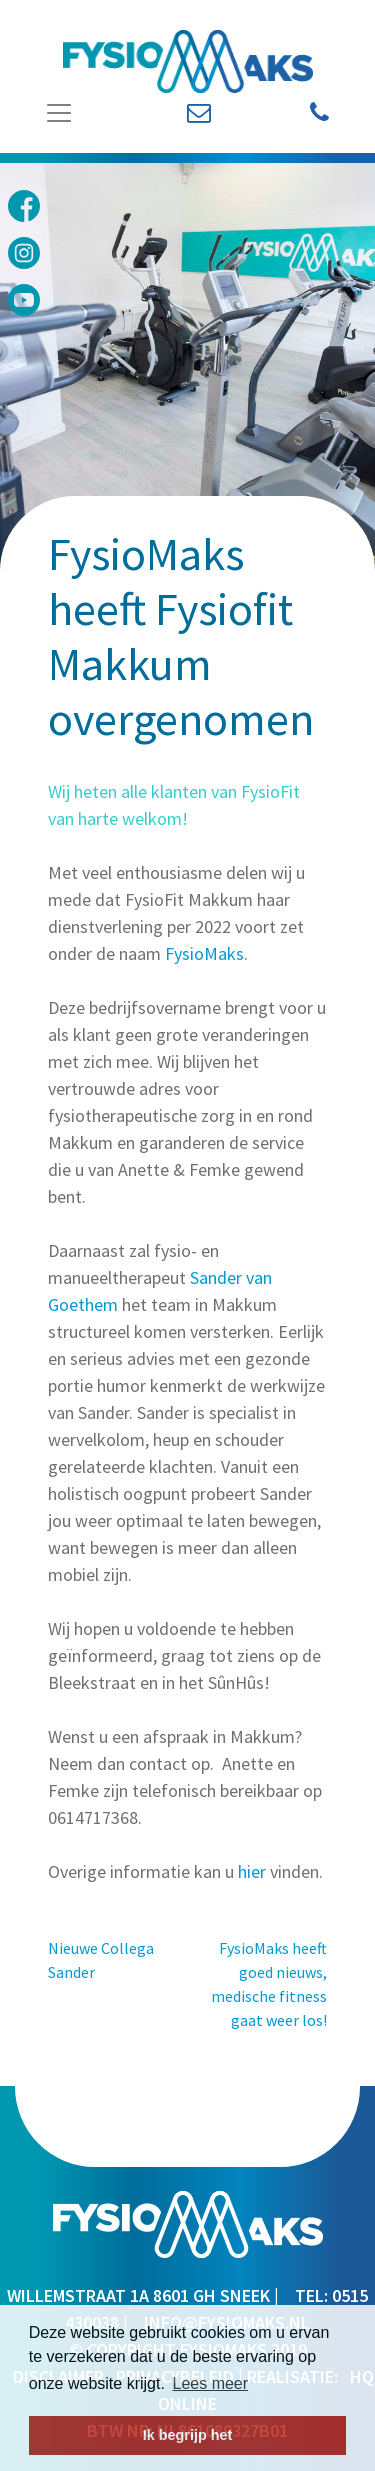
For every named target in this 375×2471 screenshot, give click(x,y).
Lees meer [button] (211, 2383)
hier (252, 1871)
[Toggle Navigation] (66, 113)
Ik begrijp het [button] (188, 2435)
